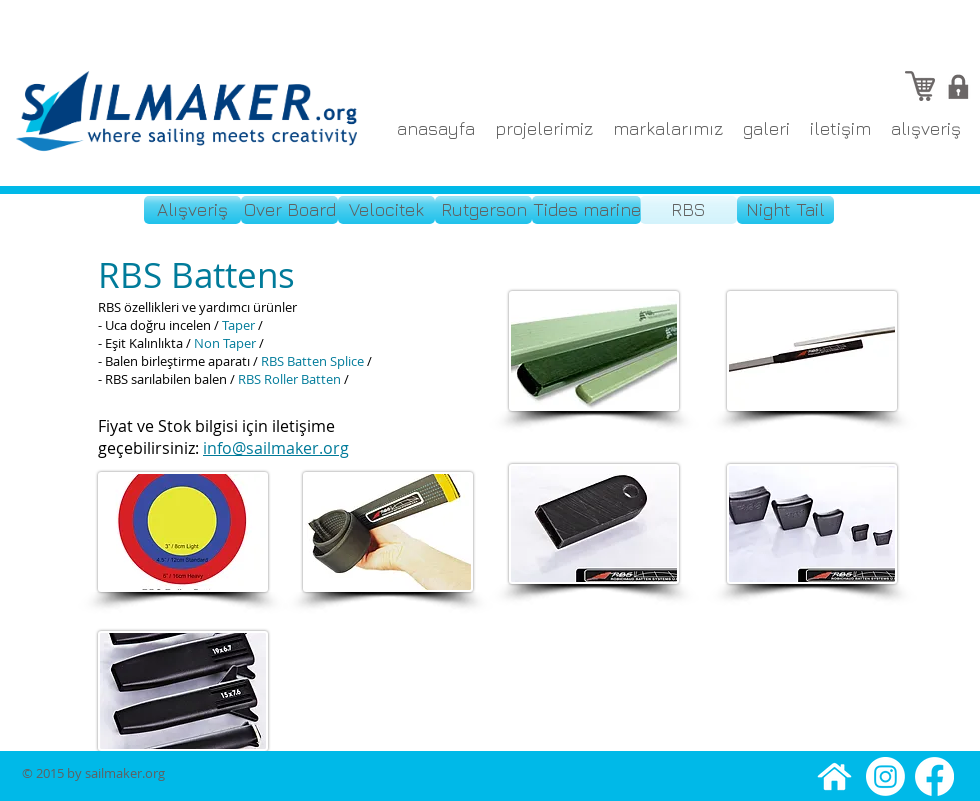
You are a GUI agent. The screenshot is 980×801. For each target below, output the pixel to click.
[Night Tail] (785, 210)
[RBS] (688, 210)
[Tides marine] (586, 210)
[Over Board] (289, 210)
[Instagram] (885, 776)
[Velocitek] (386, 210)
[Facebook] (934, 776)
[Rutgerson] (483, 210)
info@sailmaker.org (276, 448)
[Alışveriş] (192, 210)
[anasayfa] (834, 776)
